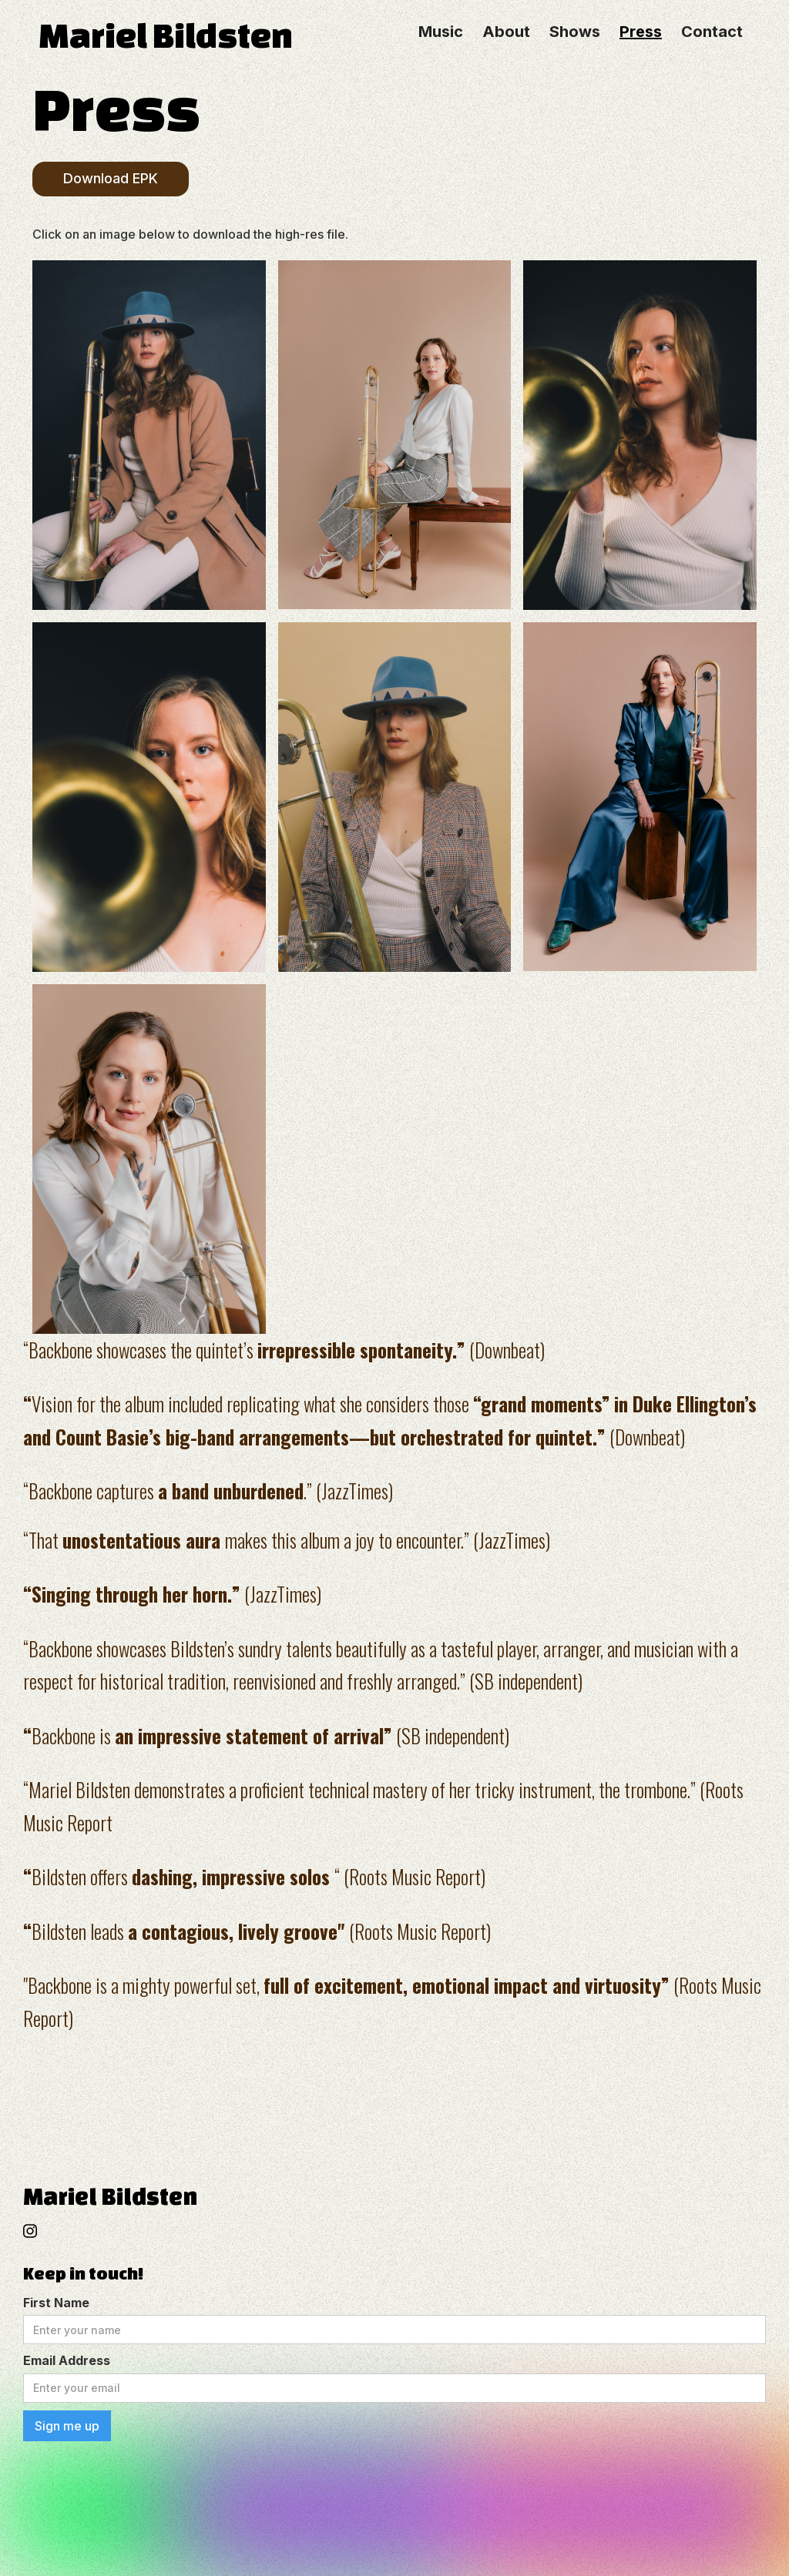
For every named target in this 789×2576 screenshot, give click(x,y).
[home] (207, 31)
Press (640, 31)
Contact (712, 31)
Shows (574, 31)
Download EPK (110, 178)
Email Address (66, 2360)
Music (440, 31)
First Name (56, 2302)
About (506, 31)
